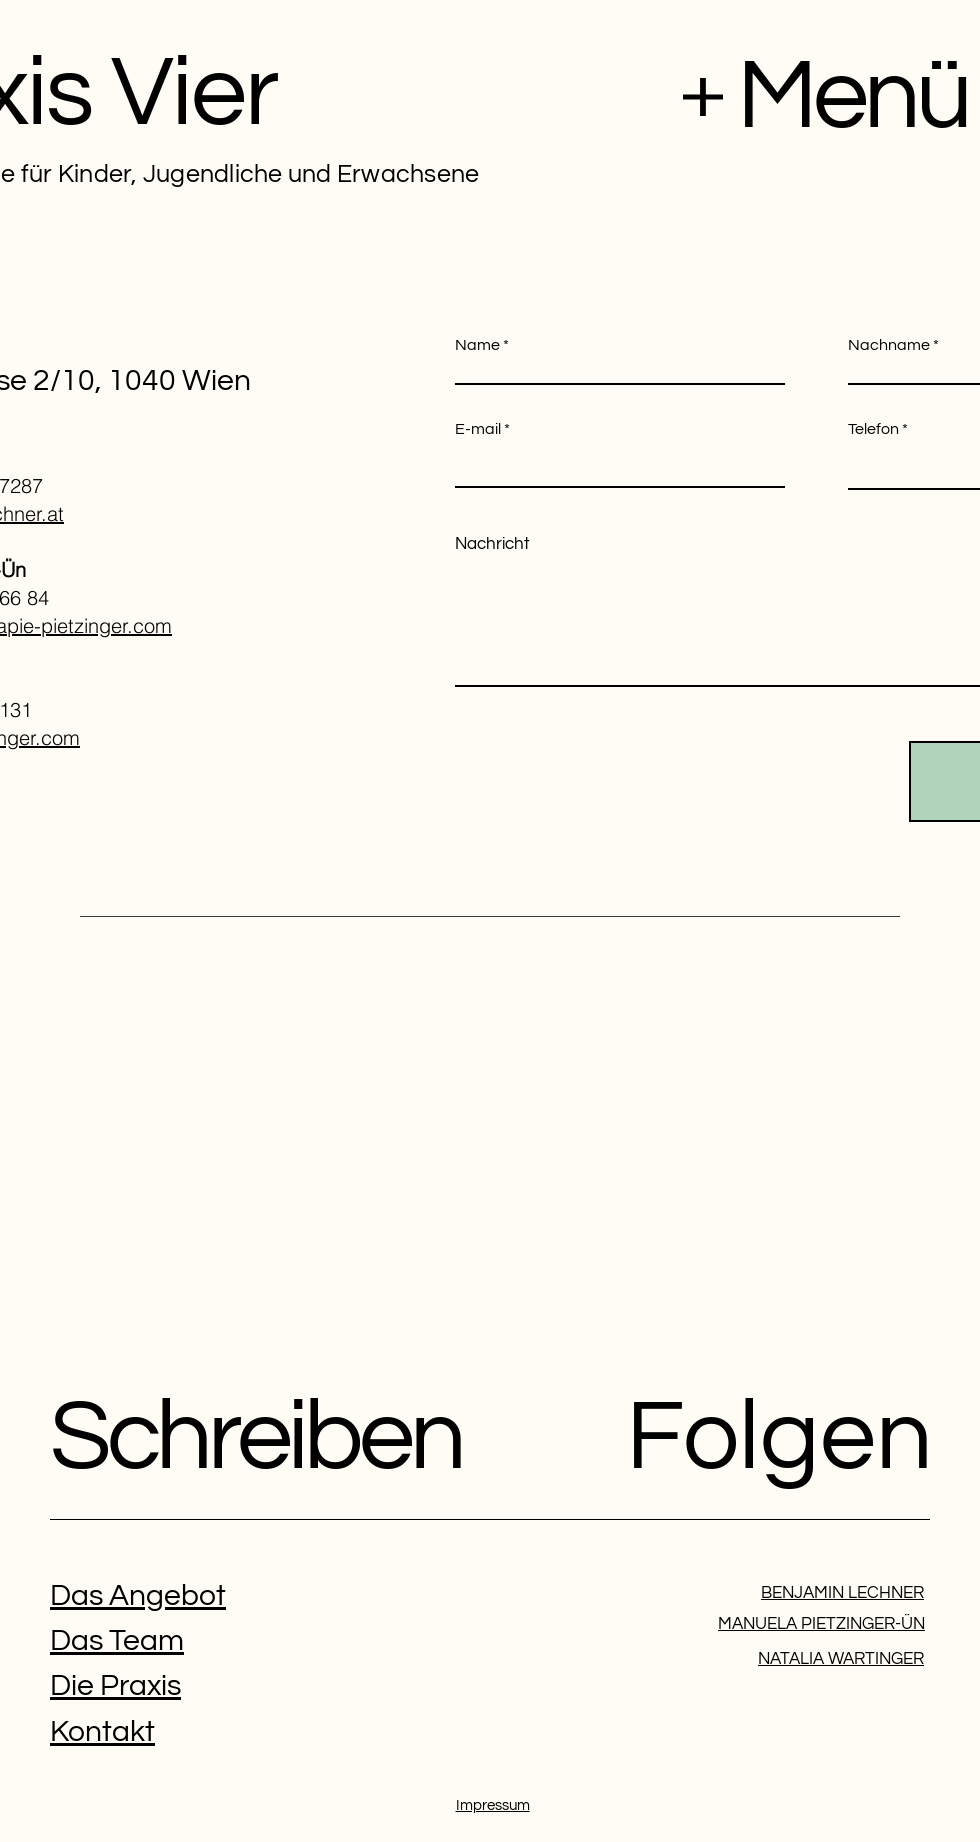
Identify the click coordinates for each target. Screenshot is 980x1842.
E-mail (478, 429)
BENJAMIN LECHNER (842, 1593)
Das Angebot (138, 1595)
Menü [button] (852, 96)
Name (477, 345)
